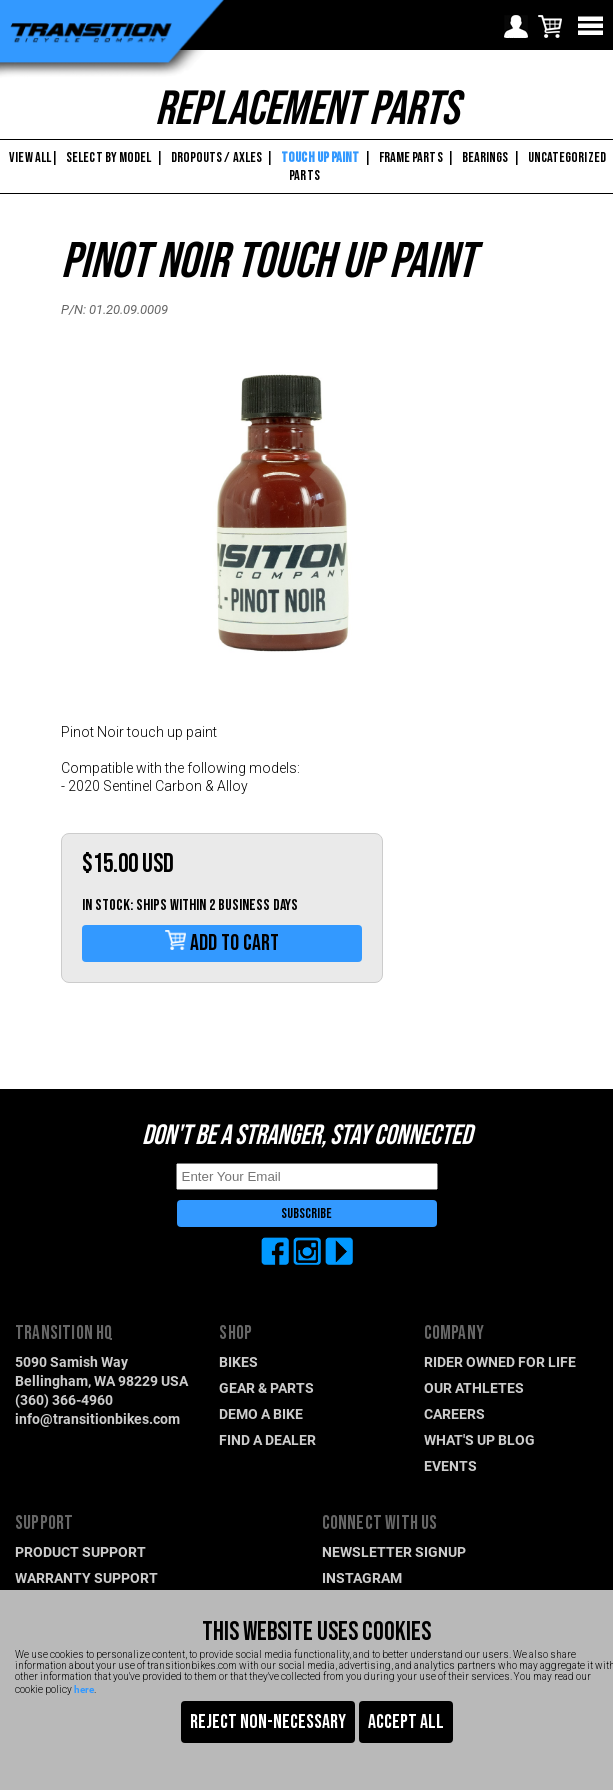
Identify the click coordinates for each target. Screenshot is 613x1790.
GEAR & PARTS (266, 1387)
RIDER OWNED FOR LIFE (500, 1361)
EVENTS (450, 1465)
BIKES (238, 1361)
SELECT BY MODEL (109, 157)
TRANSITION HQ (64, 1333)
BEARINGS (485, 157)
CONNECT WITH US (380, 1523)
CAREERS (454, 1413)
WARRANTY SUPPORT (86, 1577)
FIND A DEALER (267, 1439)
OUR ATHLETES (474, 1387)
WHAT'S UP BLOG (479, 1439)
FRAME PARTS (411, 157)
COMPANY (454, 1333)
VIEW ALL (29, 157)
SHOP (235, 1333)
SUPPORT (44, 1523)
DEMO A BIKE (261, 1413)
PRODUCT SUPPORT (80, 1551)
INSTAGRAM (362, 1577)
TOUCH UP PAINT (320, 157)
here (84, 1689)
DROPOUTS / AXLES (217, 157)
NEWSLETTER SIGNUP (394, 1551)
